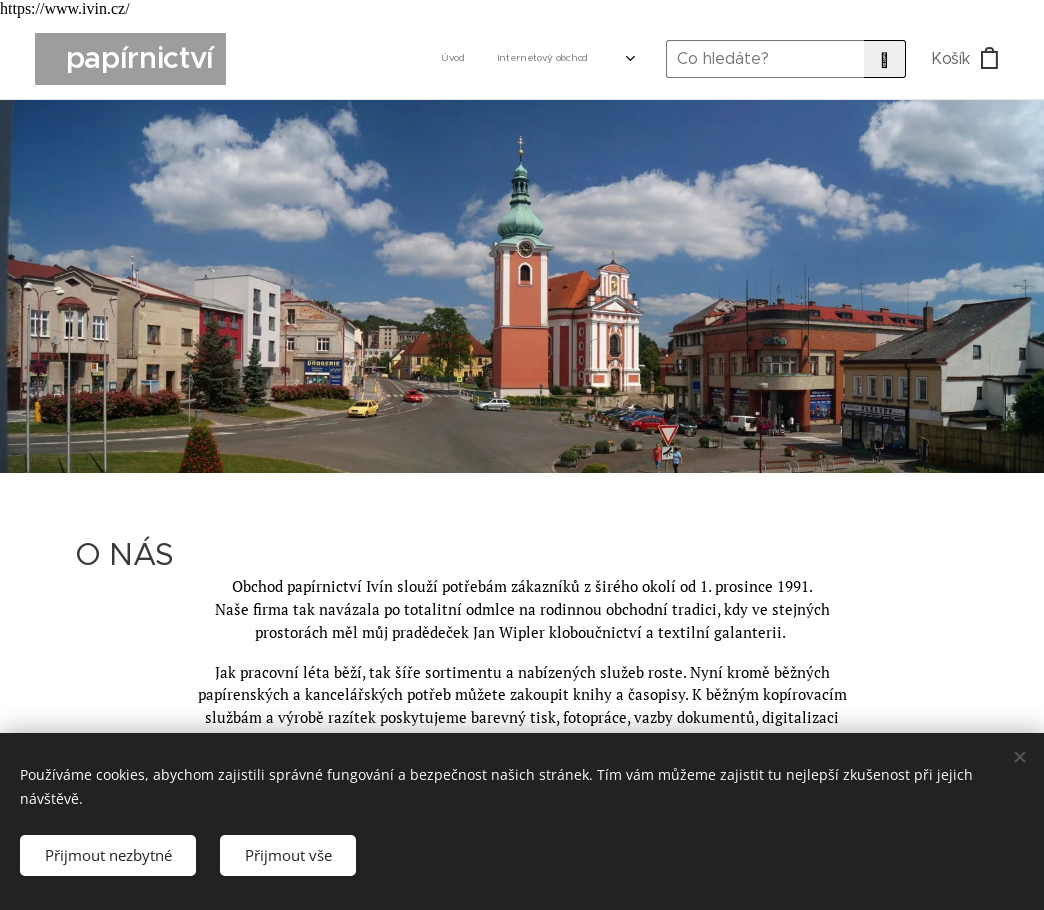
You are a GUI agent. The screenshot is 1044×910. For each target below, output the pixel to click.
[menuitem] (379, 59)
